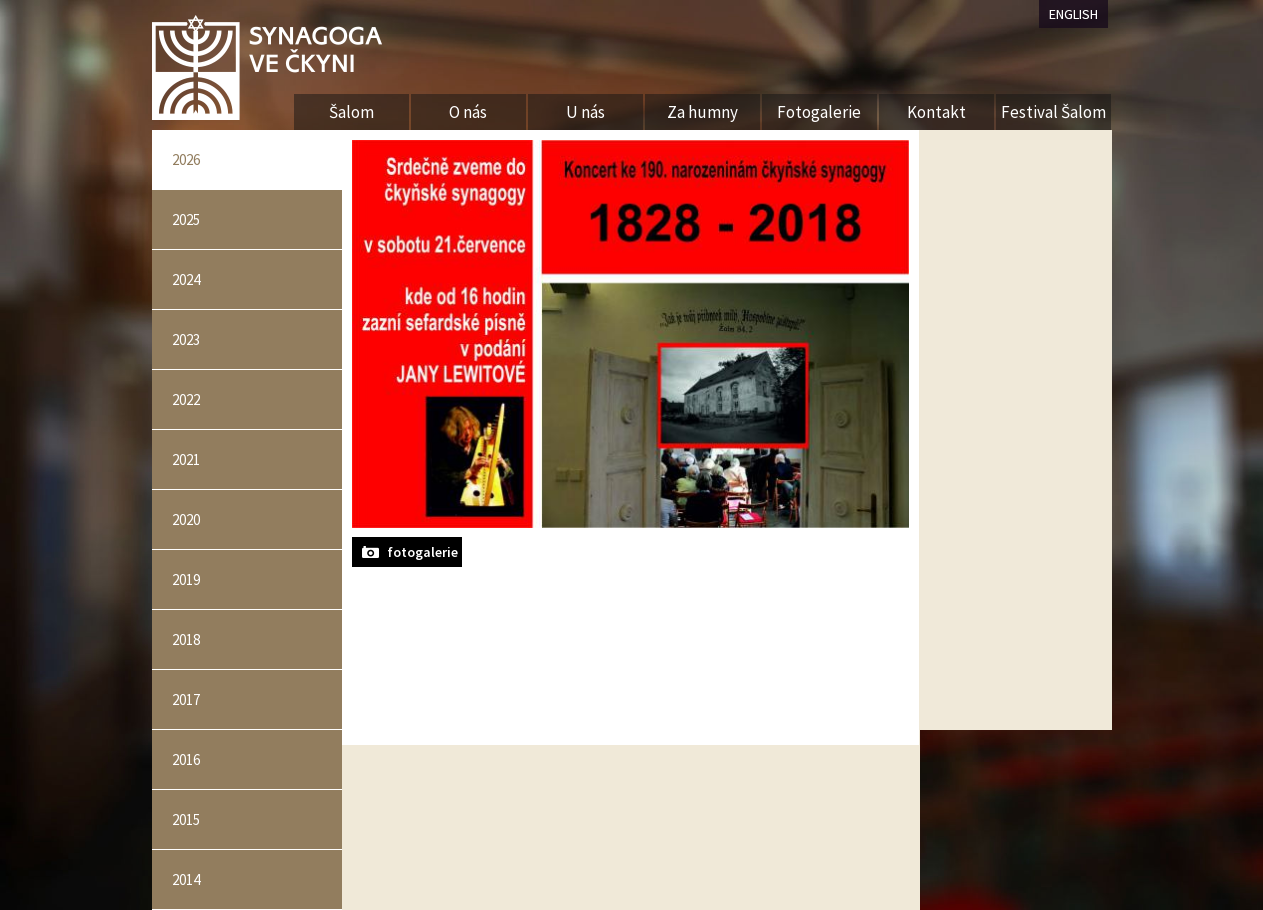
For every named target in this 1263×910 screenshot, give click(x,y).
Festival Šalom (1053, 112)
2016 (186, 759)
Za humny (702, 112)
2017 (186, 699)
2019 (186, 579)
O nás (468, 112)
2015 (186, 819)
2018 (186, 639)
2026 (186, 159)
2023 (186, 339)
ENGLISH (1073, 14)
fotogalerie (422, 552)
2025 (186, 219)
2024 (186, 279)
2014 (186, 879)
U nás (585, 112)
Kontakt (936, 112)
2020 (186, 519)
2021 (186, 459)
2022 (186, 399)
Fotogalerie (819, 112)
